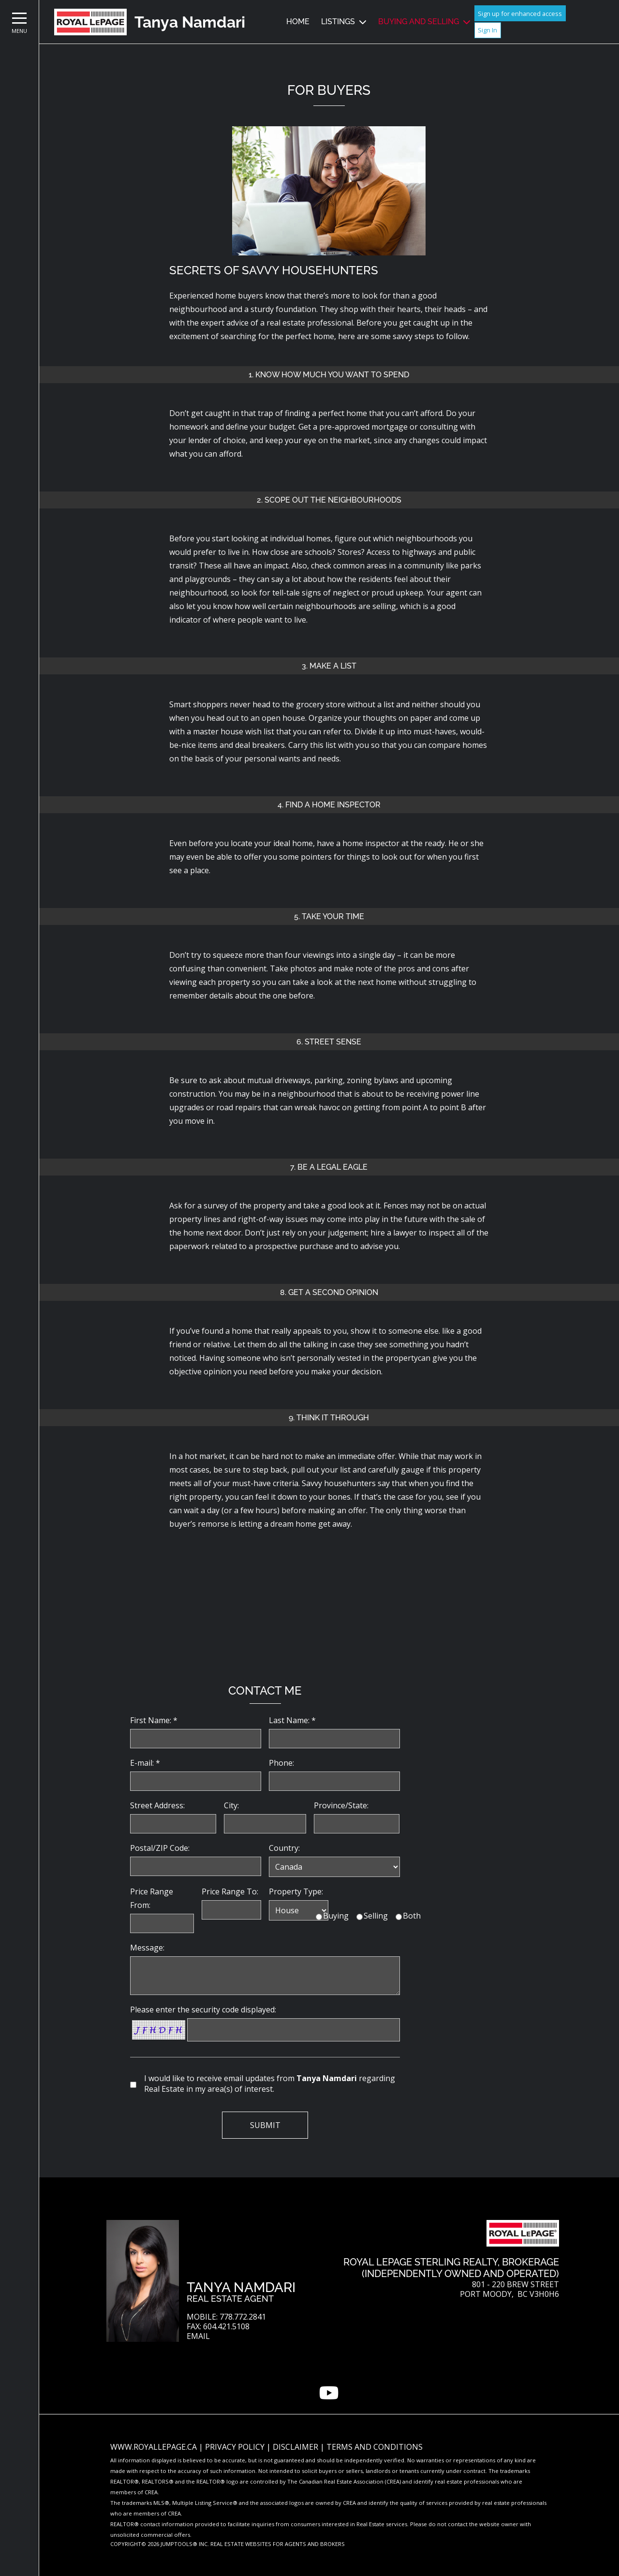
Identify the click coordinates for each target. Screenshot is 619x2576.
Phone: (281, 1762)
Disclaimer (296, 2447)
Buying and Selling (418, 21)
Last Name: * (292, 1720)
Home (298, 21)
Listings (338, 21)
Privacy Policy (235, 2447)
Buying (336, 1915)
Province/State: (341, 1805)
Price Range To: (230, 1891)
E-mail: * (145, 1762)
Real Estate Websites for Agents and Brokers (277, 2543)
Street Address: (157, 1805)
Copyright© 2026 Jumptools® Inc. (159, 2543)
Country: (284, 1848)
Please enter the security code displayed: (203, 2009)
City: (231, 1805)
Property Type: (296, 1891)
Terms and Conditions (374, 2447)
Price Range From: (151, 1898)
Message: (147, 1947)
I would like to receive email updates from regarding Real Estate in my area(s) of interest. (269, 2083)
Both (412, 1915)
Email (198, 2336)
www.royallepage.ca (153, 2447)
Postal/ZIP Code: (160, 1848)
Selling (376, 1915)
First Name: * (153, 1720)
